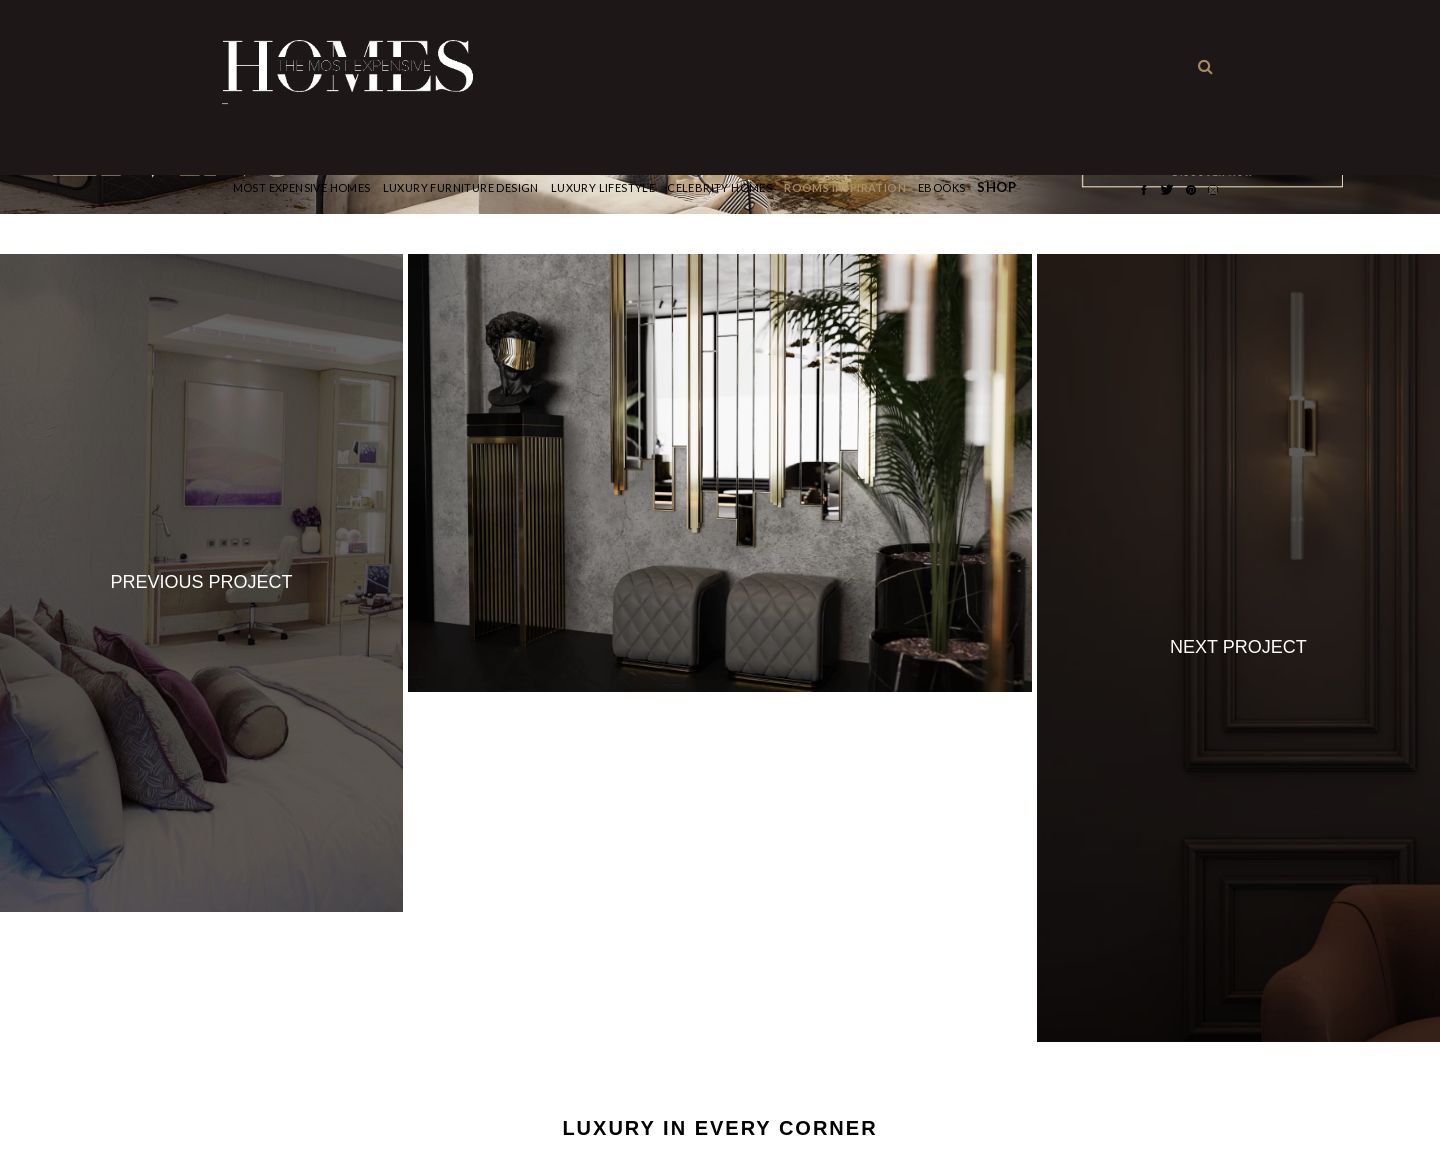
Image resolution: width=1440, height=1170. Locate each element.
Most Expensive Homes (302, 187)
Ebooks (941, 187)
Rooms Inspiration (845, 187)
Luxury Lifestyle (603, 187)
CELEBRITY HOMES (719, 187)
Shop (996, 187)
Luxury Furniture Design (461, 187)
